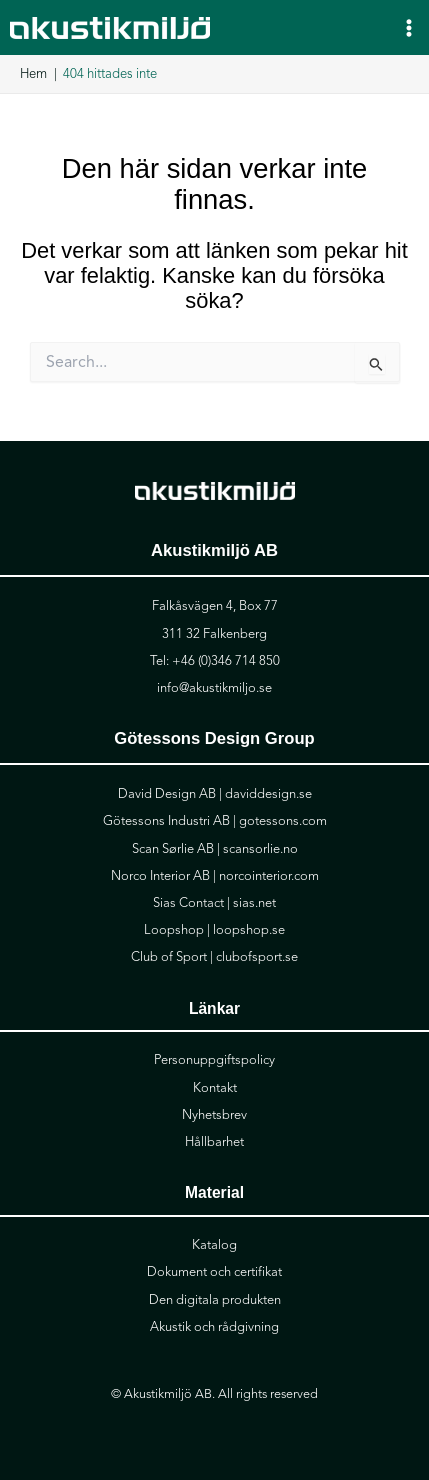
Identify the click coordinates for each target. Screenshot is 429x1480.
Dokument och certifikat (214, 1272)
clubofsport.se (257, 957)
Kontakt (215, 1088)
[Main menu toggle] (409, 27)
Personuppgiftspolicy (214, 1060)
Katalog (214, 1245)
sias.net (254, 903)
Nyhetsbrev (214, 1115)
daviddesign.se (268, 794)
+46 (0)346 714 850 (226, 661)
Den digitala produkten (215, 1300)
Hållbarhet (214, 1142)
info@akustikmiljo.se (214, 688)
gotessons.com (283, 821)
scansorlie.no (260, 849)
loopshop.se (249, 930)
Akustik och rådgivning (214, 1327)
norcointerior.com (269, 876)
